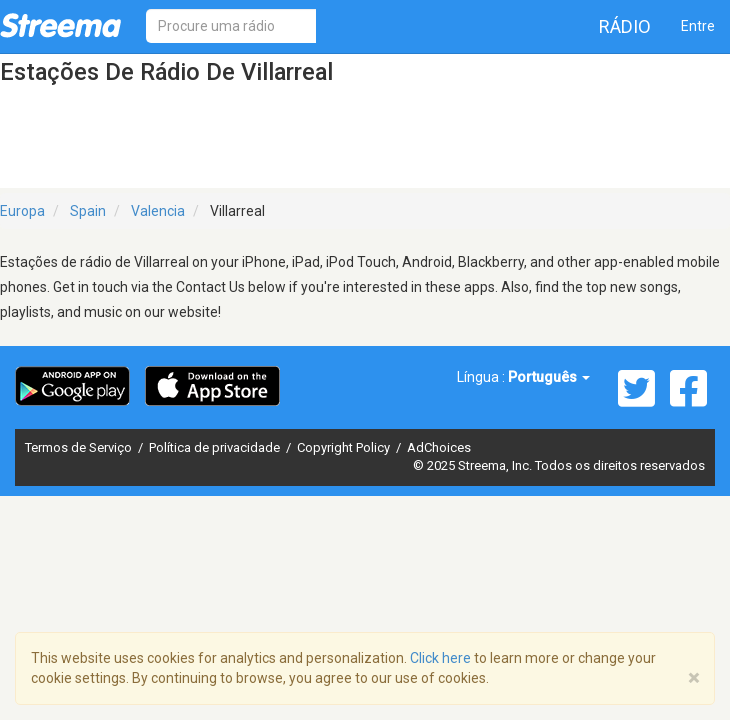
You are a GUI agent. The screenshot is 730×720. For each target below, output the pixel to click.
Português (549, 377)
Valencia (158, 211)
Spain (88, 211)
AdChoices (439, 447)
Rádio (625, 26)
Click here (440, 658)
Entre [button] (698, 26)
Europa (22, 211)
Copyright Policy (345, 447)
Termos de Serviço (80, 447)
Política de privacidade (216, 447)
